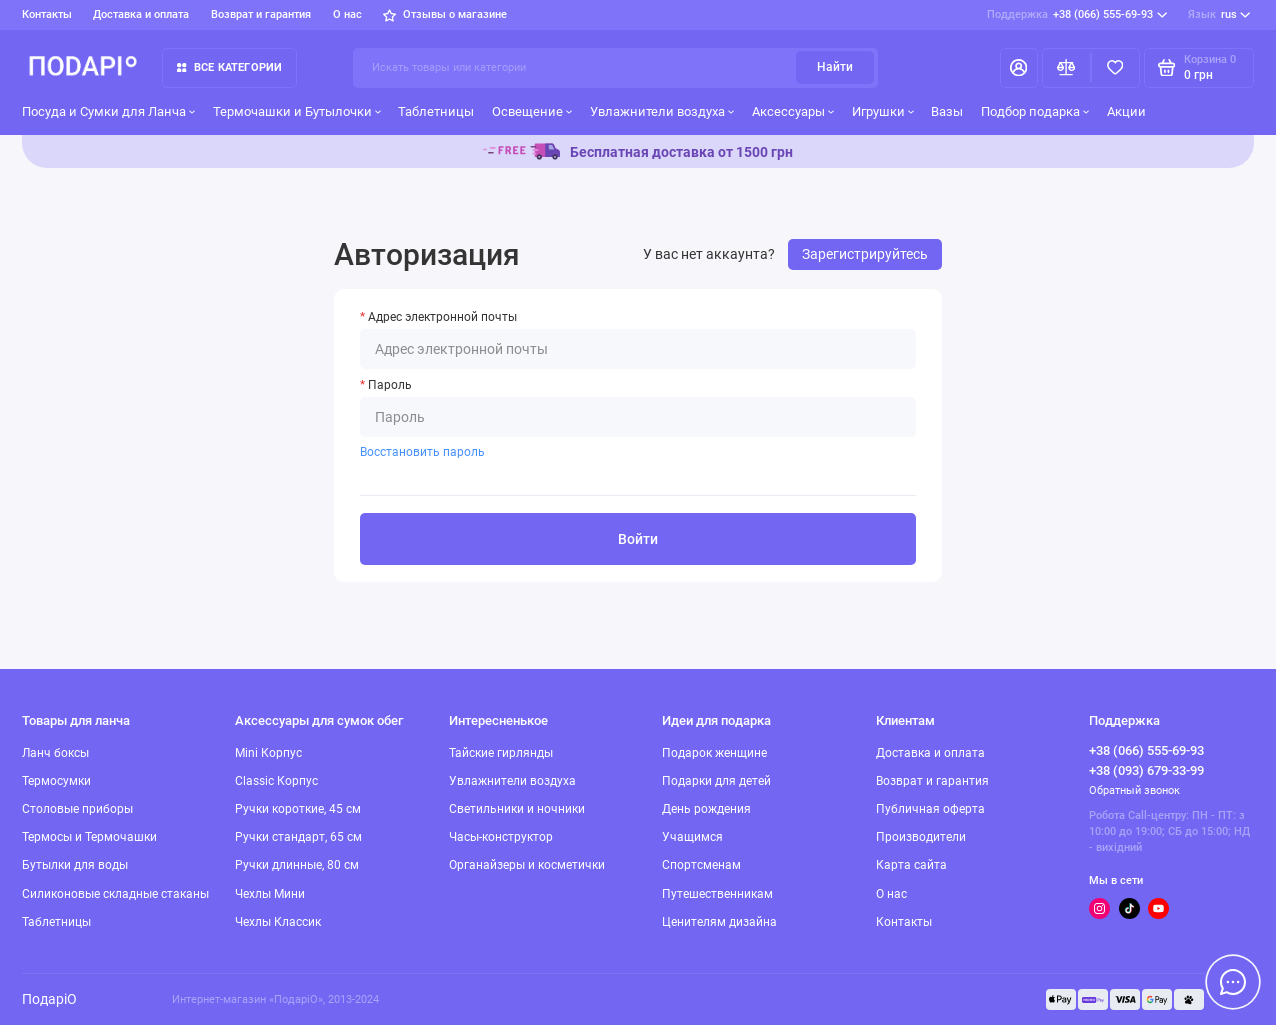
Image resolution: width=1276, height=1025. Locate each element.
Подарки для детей (716, 781)
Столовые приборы (77, 809)
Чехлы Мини (270, 894)
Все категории (229, 67)
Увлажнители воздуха (662, 111)
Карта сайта (911, 865)
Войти (638, 539)
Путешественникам (717, 894)
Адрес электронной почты (442, 317)
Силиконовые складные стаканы (115, 894)
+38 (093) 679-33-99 (1146, 770)
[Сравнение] (1066, 68)
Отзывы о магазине (445, 14)
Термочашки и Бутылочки (297, 111)
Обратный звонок (1134, 790)
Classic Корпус (276, 781)
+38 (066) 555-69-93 (1077, 15)
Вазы (947, 111)
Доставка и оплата (141, 14)
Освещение (532, 111)
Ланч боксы (55, 753)
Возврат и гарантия (261, 14)
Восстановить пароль (422, 452)
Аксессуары (793, 111)
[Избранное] (1115, 68)
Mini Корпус (268, 753)
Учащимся (692, 837)
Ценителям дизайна (719, 922)
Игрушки (883, 111)
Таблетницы (436, 111)
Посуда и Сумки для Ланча (109, 111)
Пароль (390, 385)
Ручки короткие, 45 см (298, 809)
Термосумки (56, 781)
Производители (921, 837)
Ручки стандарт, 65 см (298, 837)
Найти (835, 67)
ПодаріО (49, 999)
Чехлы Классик (278, 922)
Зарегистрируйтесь (865, 254)
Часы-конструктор (501, 837)
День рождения (706, 809)
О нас (347, 14)
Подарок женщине (714, 753)
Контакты (47, 14)
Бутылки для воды (75, 865)
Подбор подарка (1035, 111)
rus (1219, 15)
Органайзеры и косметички (527, 865)
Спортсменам (701, 865)
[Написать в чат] (1233, 982)
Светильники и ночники (517, 809)
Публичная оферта (930, 809)
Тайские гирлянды (501, 753)
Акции (1126, 111)
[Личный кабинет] (1019, 68)
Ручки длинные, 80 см (297, 865)
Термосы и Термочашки (89, 837)
